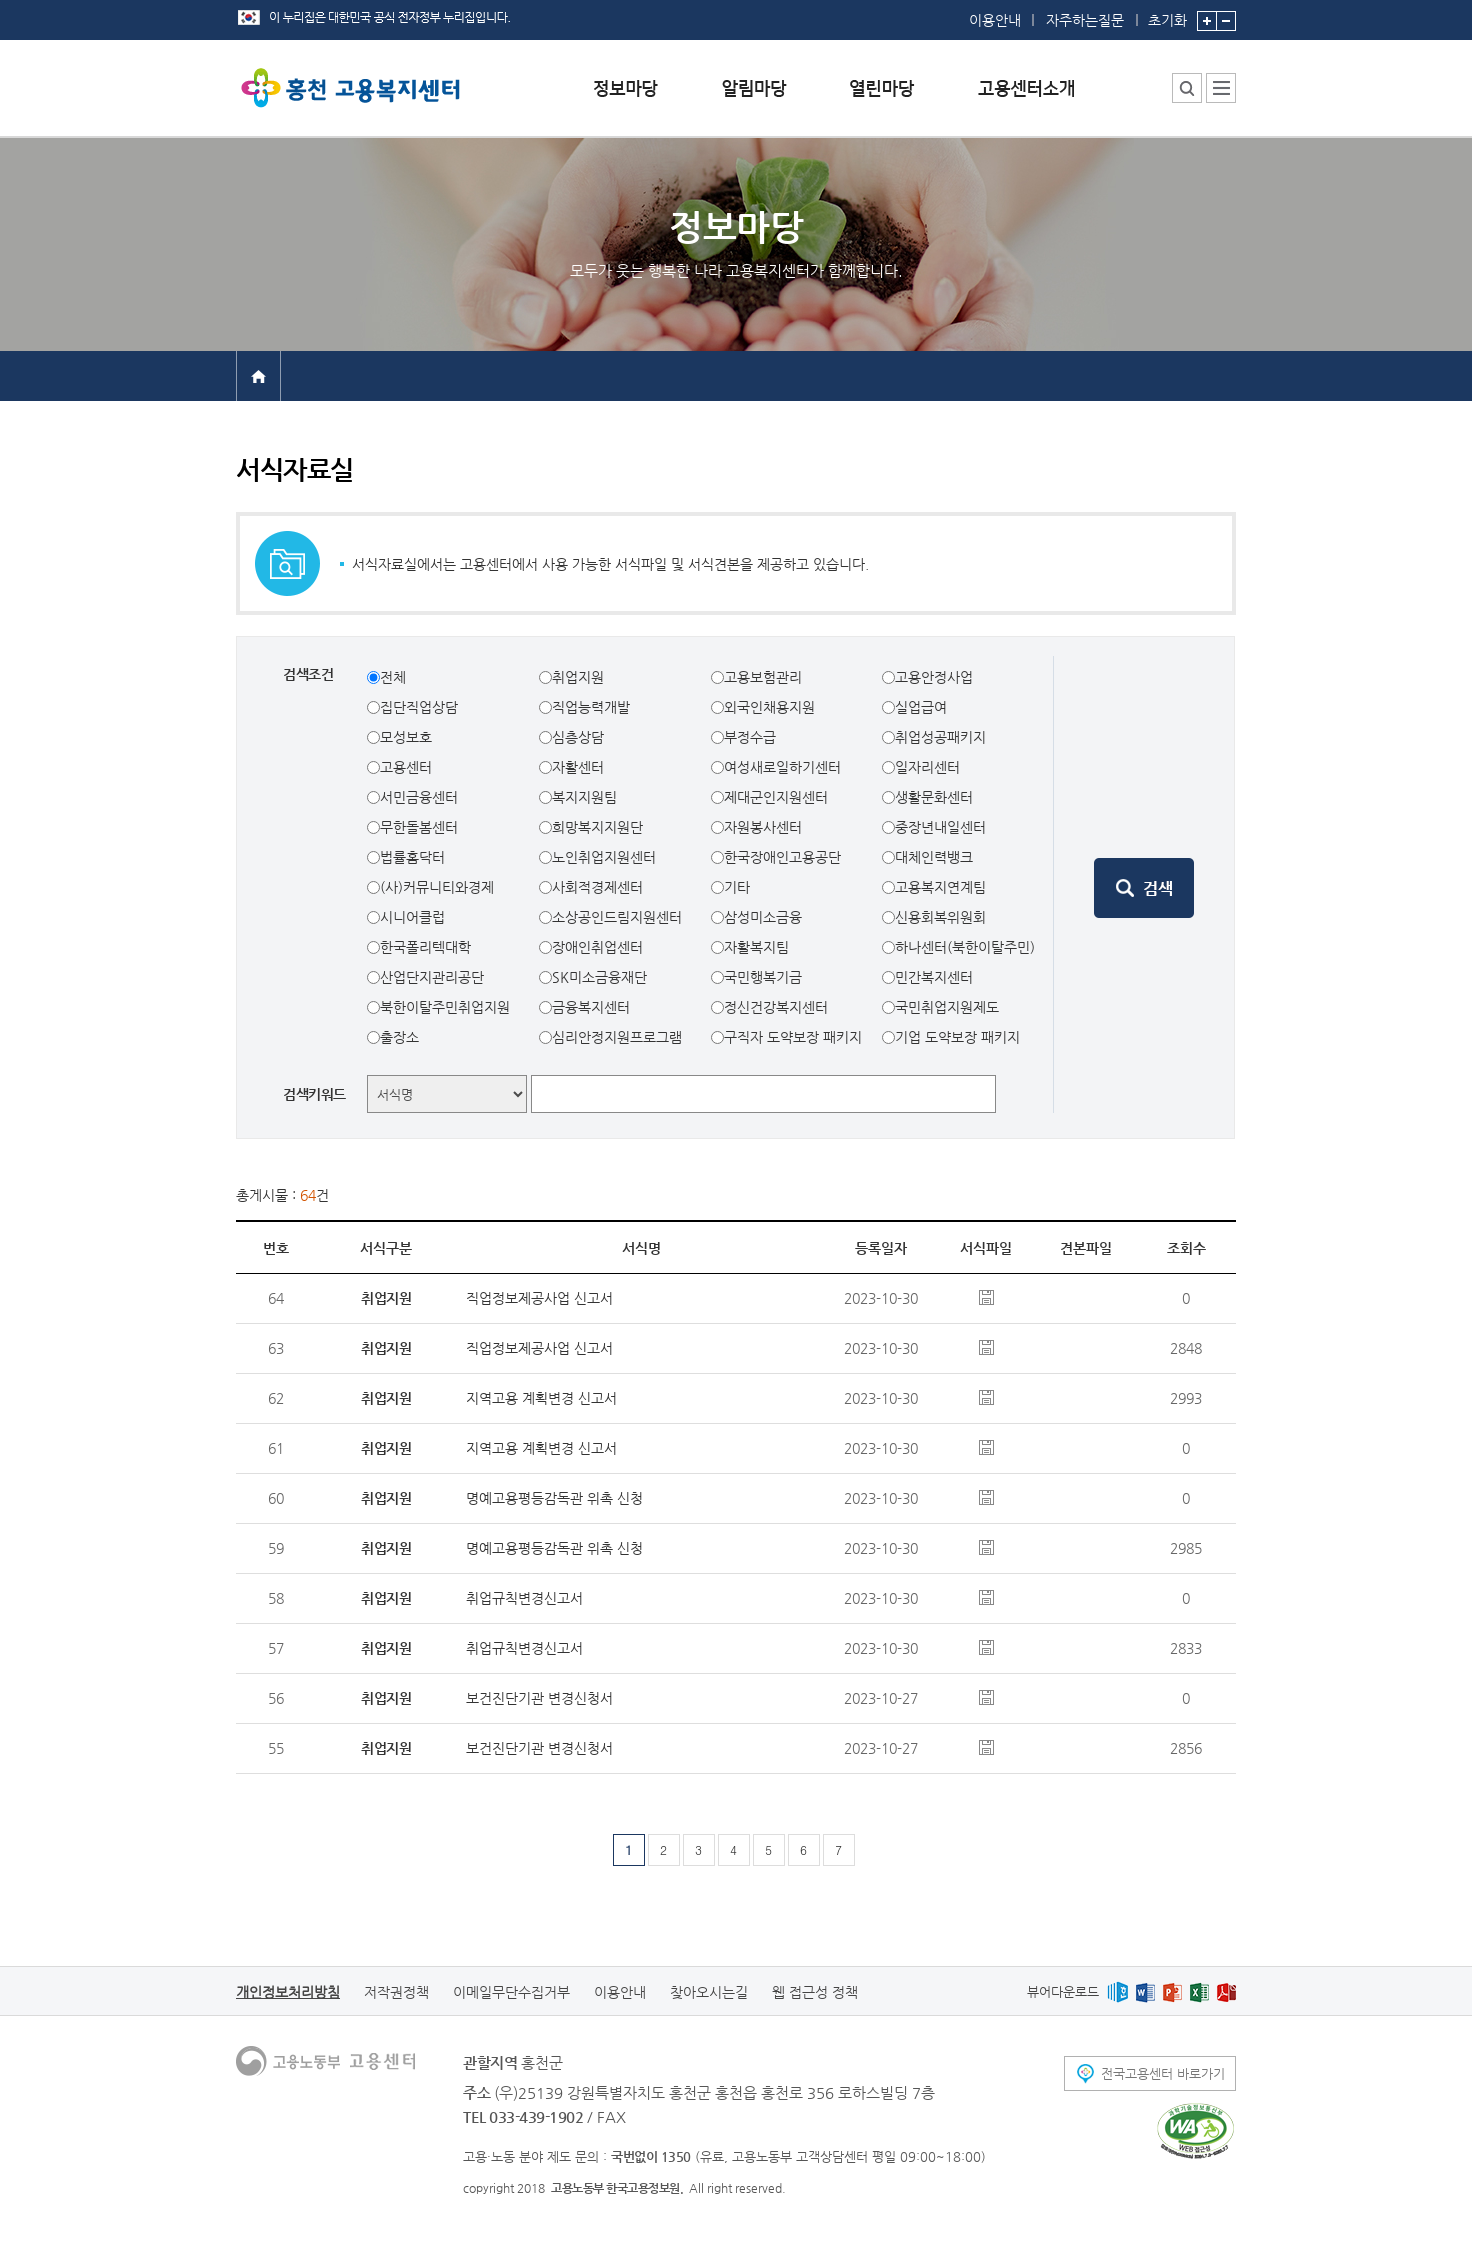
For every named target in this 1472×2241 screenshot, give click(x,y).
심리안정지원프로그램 (617, 1037)
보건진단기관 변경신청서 (539, 1698)
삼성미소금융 (763, 917)
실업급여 (921, 707)
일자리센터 (927, 767)
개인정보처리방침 (288, 1992)
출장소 (399, 1037)
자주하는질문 (1085, 20)
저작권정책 (396, 1992)
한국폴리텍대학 (425, 947)
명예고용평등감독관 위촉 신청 (554, 1498)
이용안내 (995, 20)
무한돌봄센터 (419, 827)
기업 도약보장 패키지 (957, 1037)
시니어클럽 (412, 917)
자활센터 (578, 767)
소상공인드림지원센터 (617, 917)
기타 (737, 887)
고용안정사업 (934, 677)
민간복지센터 (934, 977)
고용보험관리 (763, 677)
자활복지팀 (756, 947)
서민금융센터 (419, 797)
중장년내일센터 (940, 827)
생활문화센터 (934, 797)
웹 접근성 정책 (815, 1992)
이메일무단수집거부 (511, 1992)
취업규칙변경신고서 (524, 1598)
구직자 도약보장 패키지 (793, 1037)
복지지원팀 (584, 797)
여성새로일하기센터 (782, 767)
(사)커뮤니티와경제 (437, 887)
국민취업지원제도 (947, 1007)
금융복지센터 (591, 1007)
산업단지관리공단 (432, 977)
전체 (393, 677)
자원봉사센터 (763, 827)
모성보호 (406, 737)
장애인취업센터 (597, 947)
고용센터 (406, 767)
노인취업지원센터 (604, 857)
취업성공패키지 (940, 737)
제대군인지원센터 (776, 797)
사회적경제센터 (597, 887)
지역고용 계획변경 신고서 (541, 1398)
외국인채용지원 (769, 707)
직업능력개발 (591, 707)
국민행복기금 (763, 977)
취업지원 (578, 677)
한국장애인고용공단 (782, 857)
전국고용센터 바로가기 (1163, 2073)
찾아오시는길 (709, 1992)
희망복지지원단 (597, 827)
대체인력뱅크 (934, 857)
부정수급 (750, 737)
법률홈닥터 (412, 857)
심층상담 (578, 737)
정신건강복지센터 (776, 1007)
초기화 (1167, 14)
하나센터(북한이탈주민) (965, 947)
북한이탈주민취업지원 (445, 1007)
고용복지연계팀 (940, 887)
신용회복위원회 (940, 917)
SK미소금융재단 (599, 977)
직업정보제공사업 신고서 (539, 1298)
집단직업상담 (419, 707)
